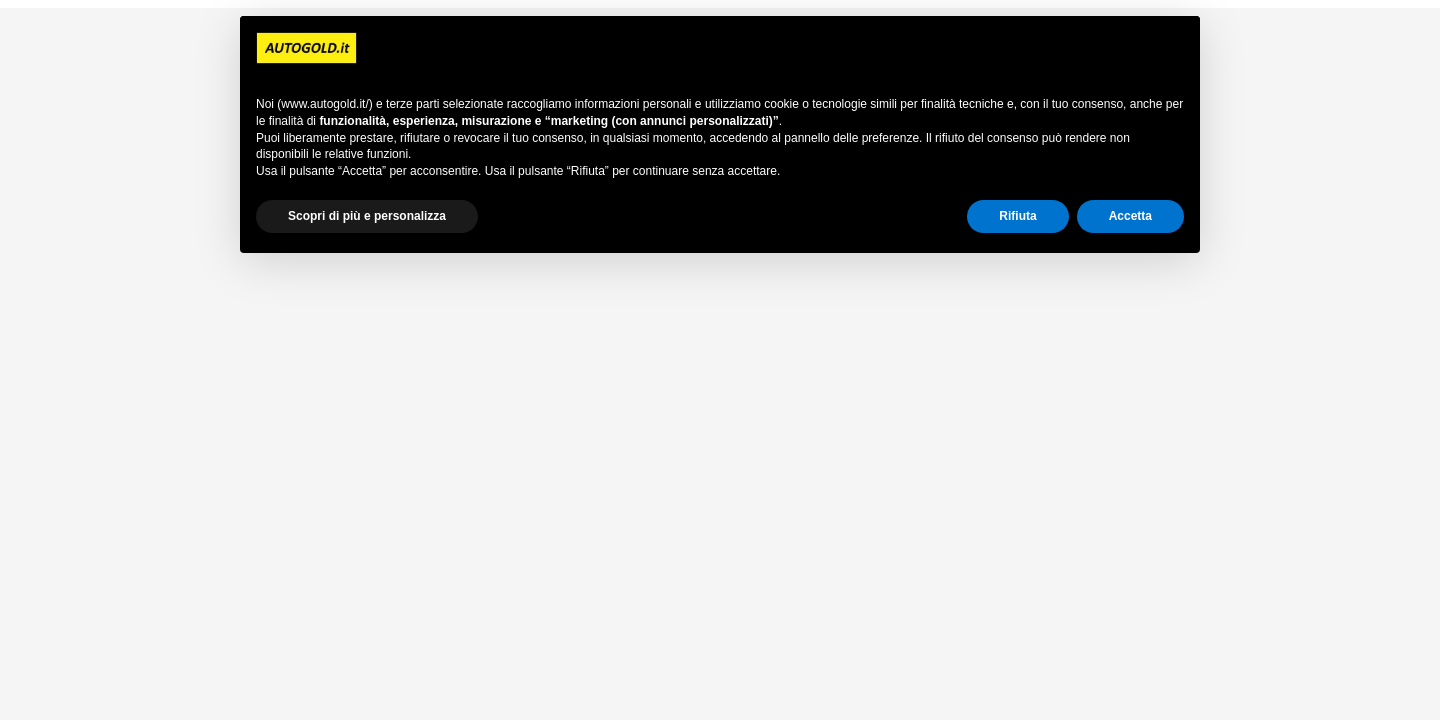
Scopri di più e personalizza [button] (367, 216)
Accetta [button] (1130, 216)
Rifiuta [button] (1017, 216)
